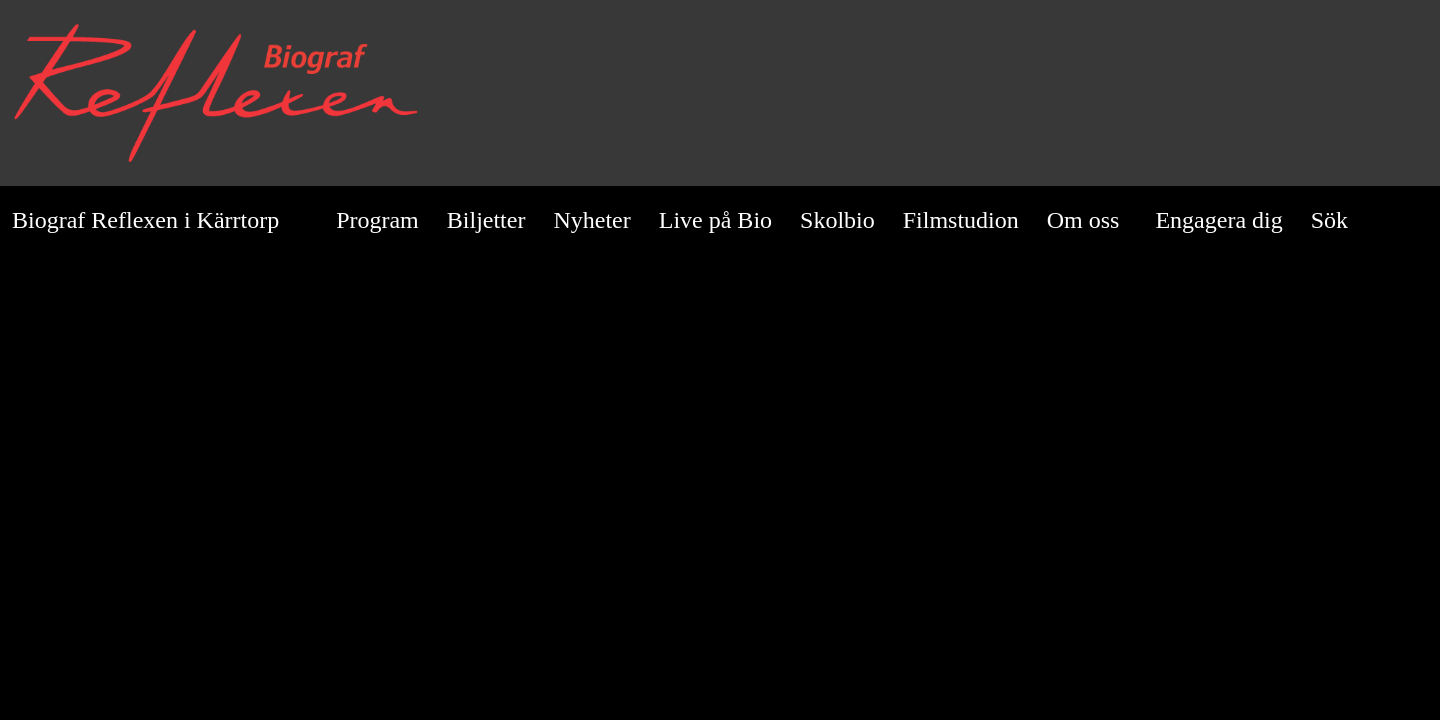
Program (377, 220)
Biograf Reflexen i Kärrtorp (145, 220)
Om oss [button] (1083, 220)
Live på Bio (715, 220)
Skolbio (837, 220)
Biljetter (486, 220)
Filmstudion (961, 220)
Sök (1343, 220)
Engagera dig (1218, 220)
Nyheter (591, 220)
